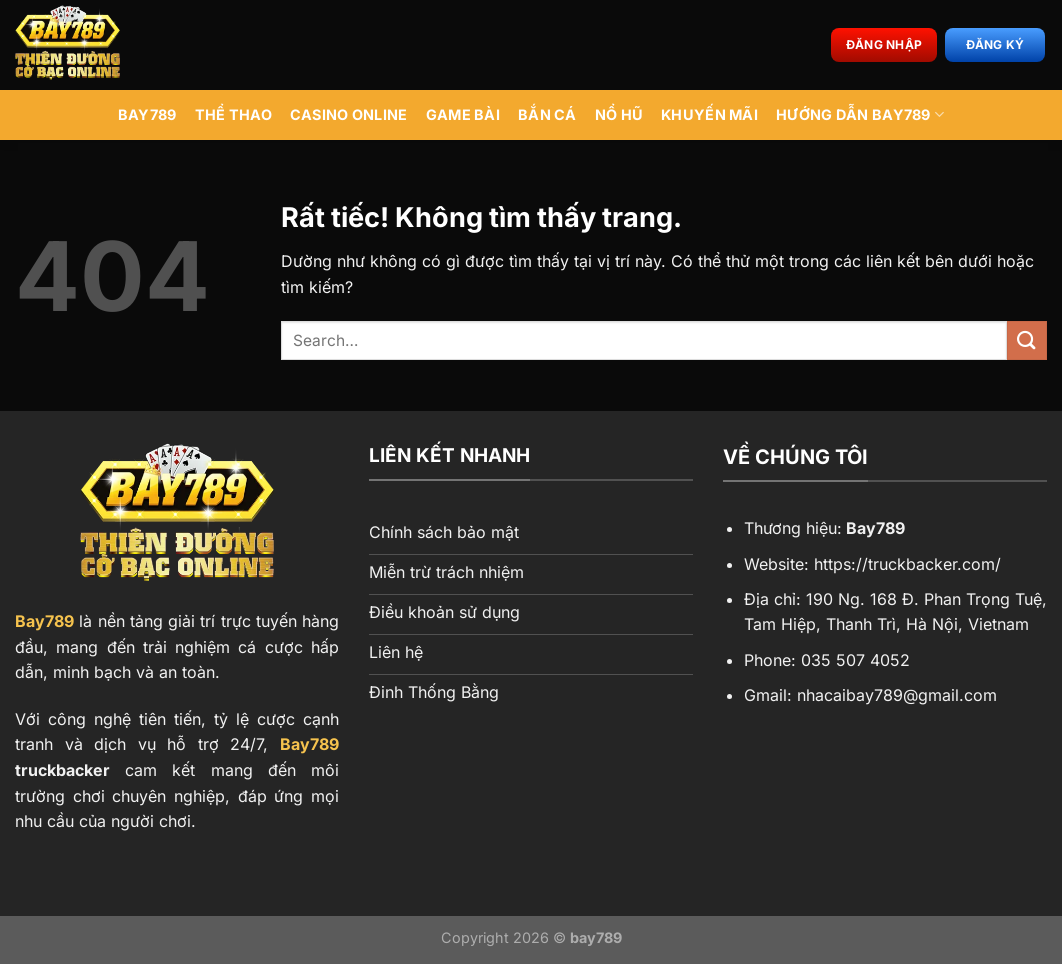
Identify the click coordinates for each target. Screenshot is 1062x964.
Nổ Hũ (619, 114)
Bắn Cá (547, 114)
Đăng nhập (884, 44)
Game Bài (463, 114)
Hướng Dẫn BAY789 (860, 114)
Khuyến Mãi (709, 114)
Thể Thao (233, 114)
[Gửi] (1027, 340)
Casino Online (349, 114)
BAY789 (147, 114)
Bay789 (44, 621)
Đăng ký (995, 44)
